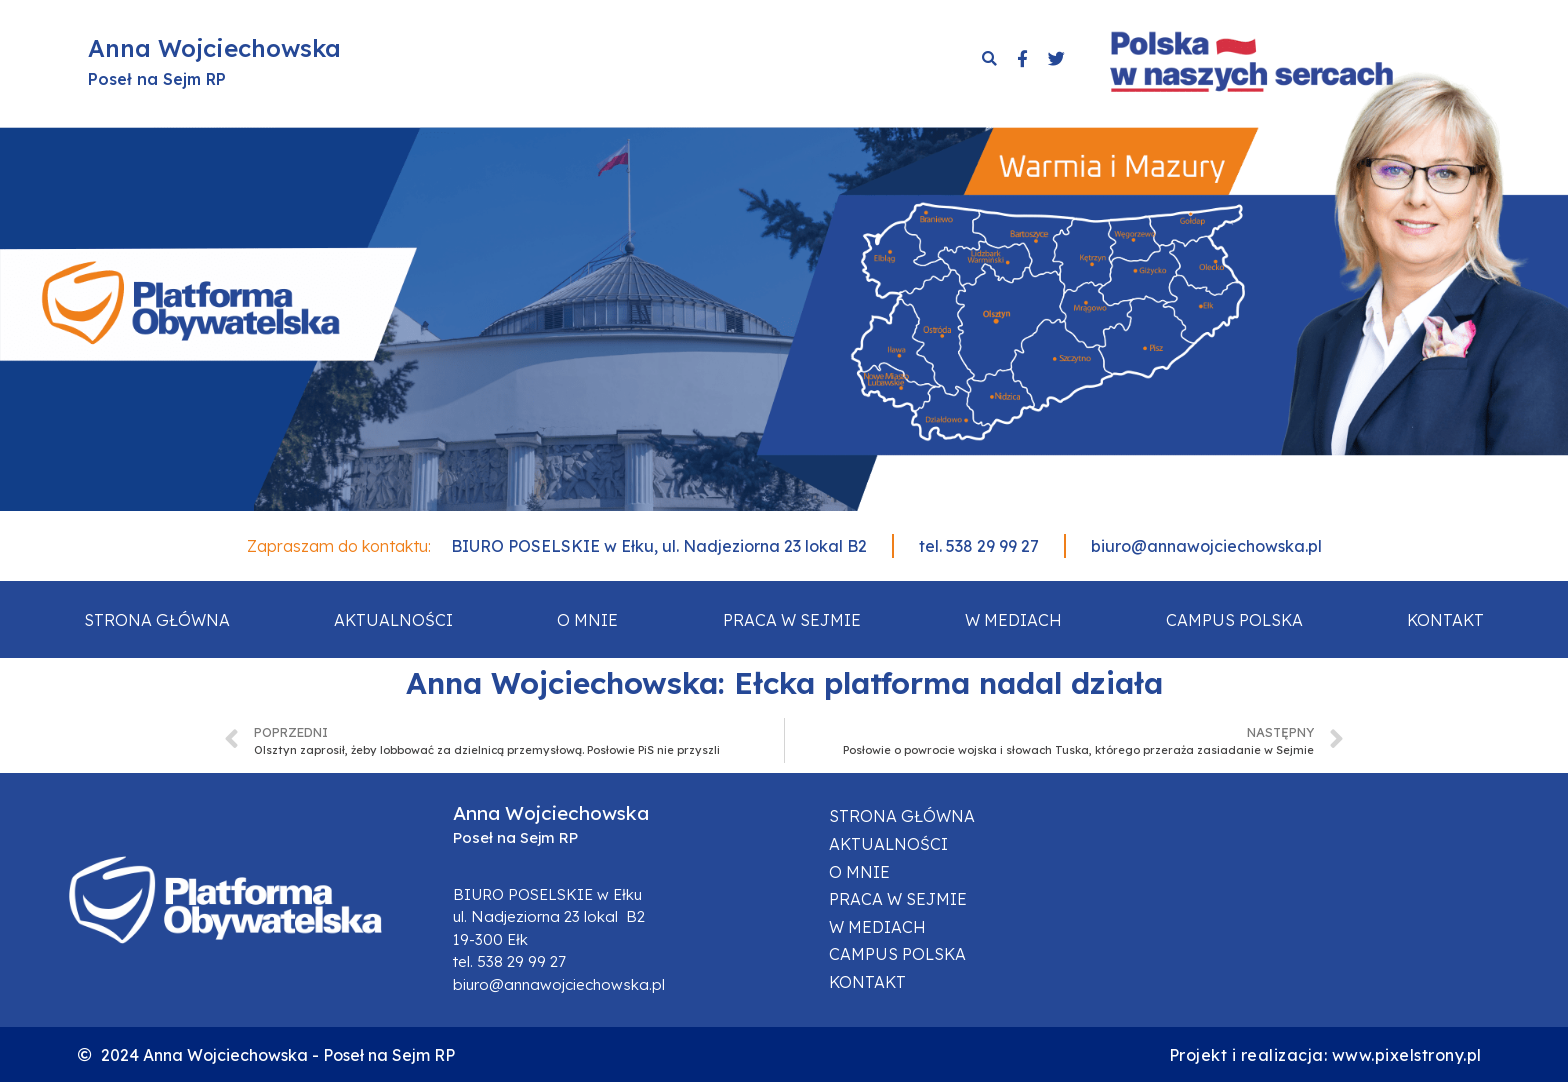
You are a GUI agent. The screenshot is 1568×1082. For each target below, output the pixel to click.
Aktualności (393, 620)
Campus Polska (1234, 620)
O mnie (587, 620)
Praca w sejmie (792, 620)
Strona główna (157, 620)
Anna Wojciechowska (214, 48)
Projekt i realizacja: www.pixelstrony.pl (1325, 1055)
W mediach (1013, 620)
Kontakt (1445, 620)
